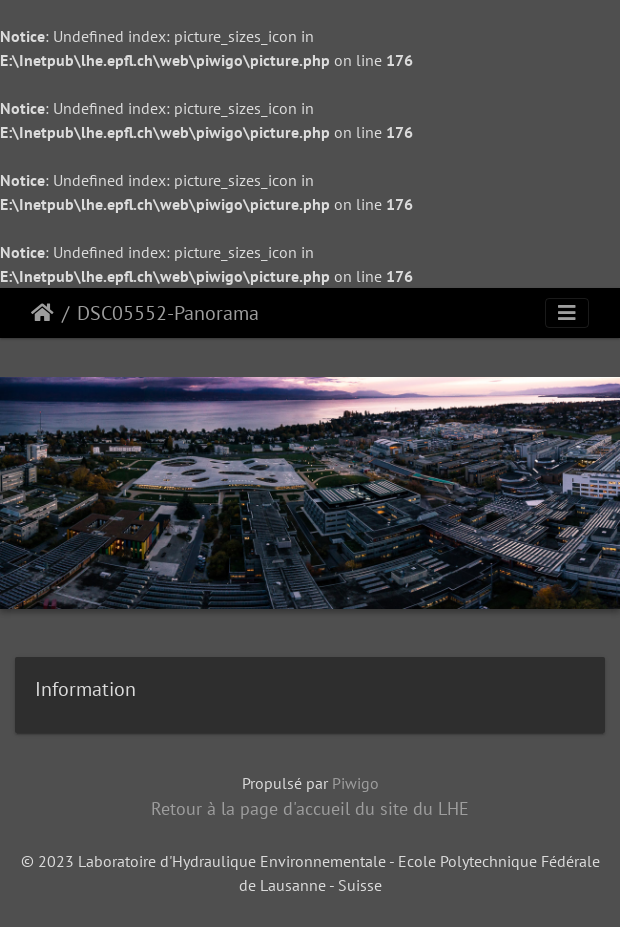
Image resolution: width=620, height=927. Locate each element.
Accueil (42, 313)
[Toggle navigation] (567, 313)
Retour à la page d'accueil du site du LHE (310, 808)
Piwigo (355, 783)
